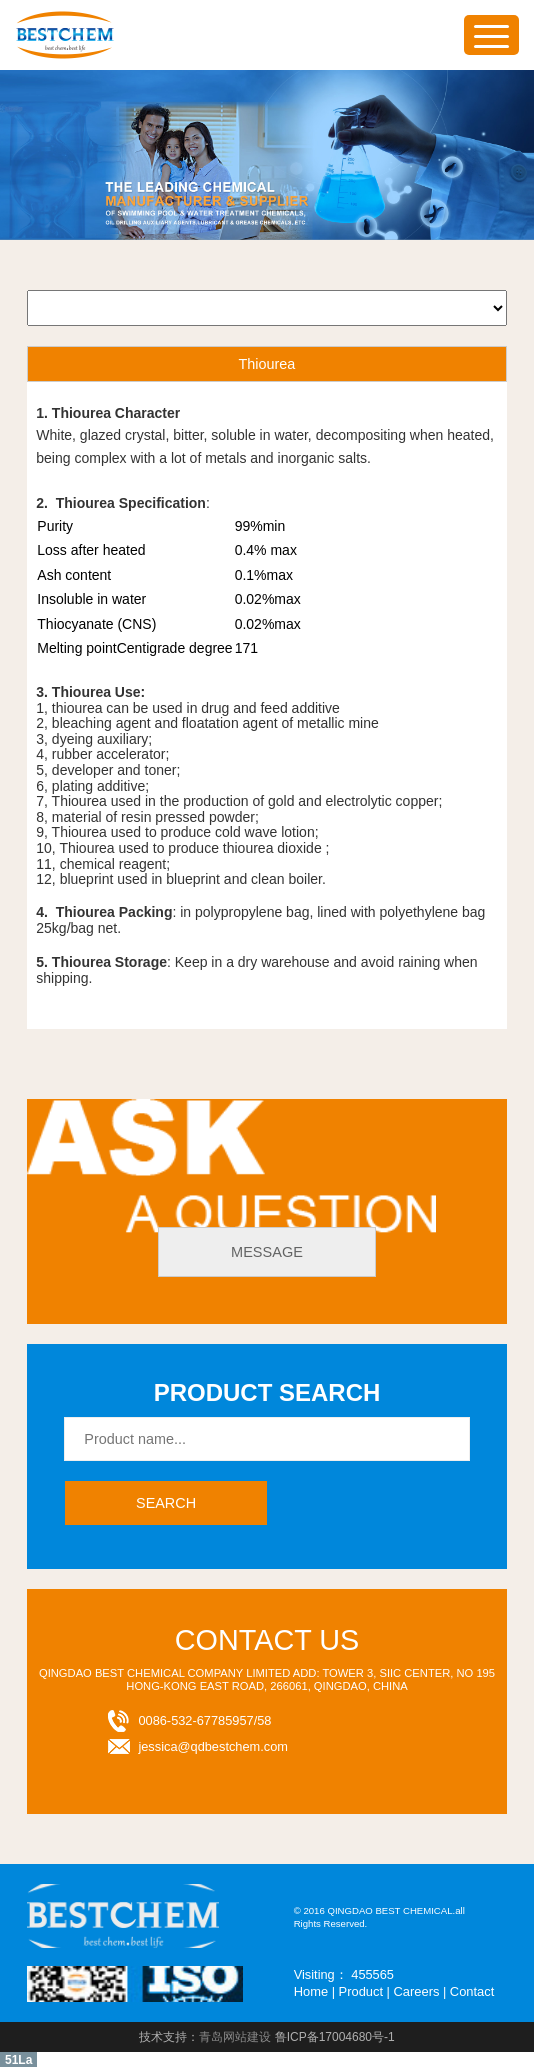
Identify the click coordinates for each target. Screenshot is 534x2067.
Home (311, 1991)
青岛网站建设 (235, 2036)
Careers (416, 1991)
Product (360, 1991)
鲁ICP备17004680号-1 (335, 2036)
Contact (471, 1991)
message (266, 1252)
